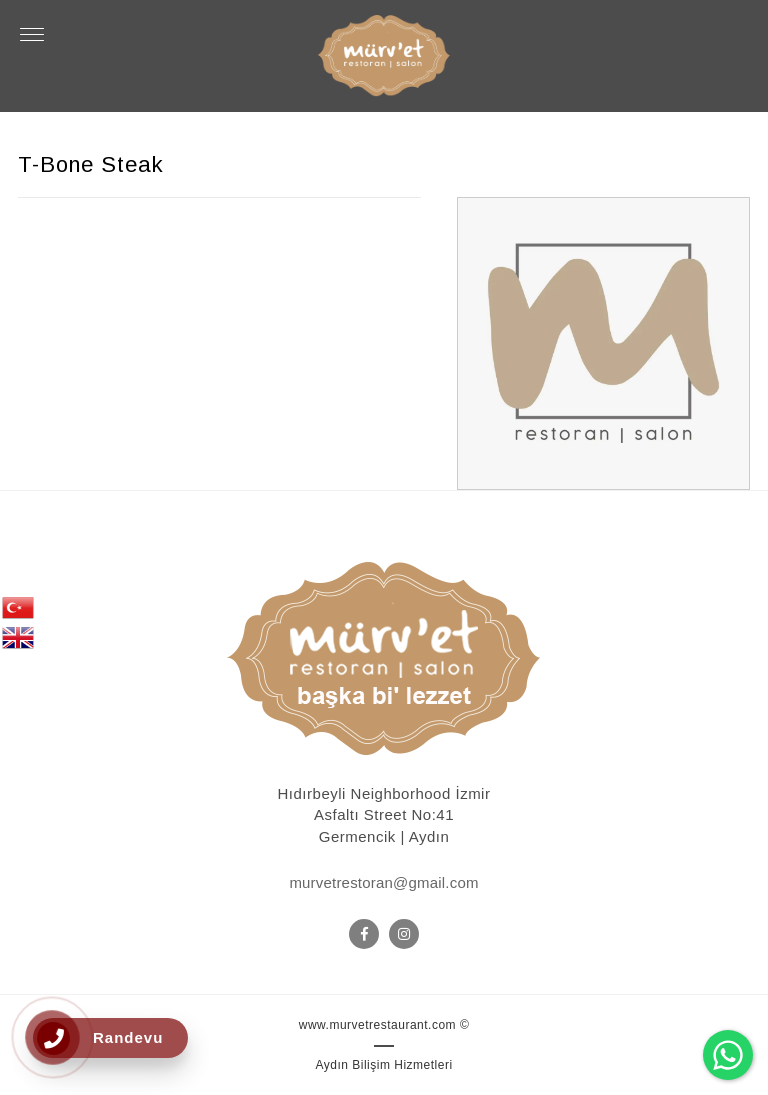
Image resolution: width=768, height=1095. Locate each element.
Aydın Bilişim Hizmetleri (383, 1065)
